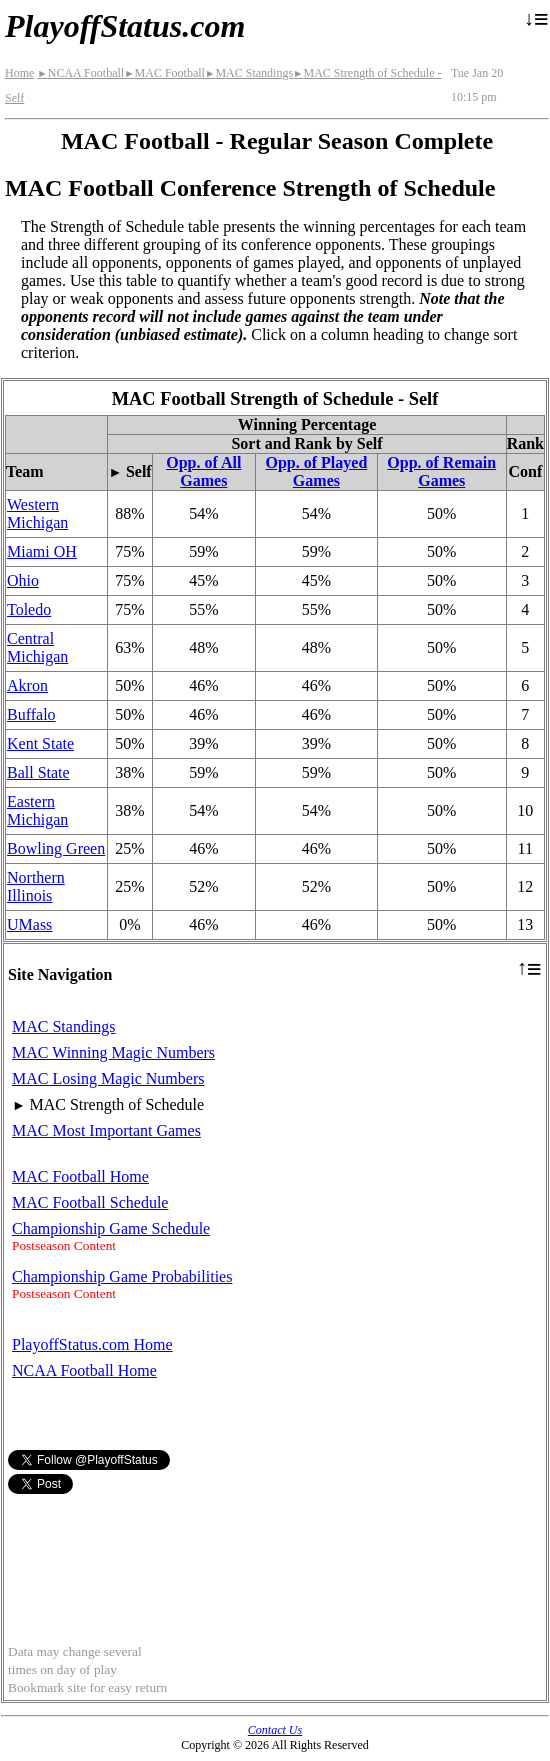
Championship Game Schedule (111, 1228)
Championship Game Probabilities (122, 1276)
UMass (29, 924)
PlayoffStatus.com (125, 26)
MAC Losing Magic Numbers (108, 1078)
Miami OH (42, 551)
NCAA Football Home (84, 1370)
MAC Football (164, 73)
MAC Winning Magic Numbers (113, 1052)
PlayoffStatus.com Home (92, 1344)
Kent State (40, 743)
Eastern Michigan (37, 810)
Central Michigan (37, 647)
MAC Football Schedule (90, 1202)
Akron (27, 685)
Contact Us (275, 1730)
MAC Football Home (80, 1176)
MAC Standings (249, 73)
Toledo (29, 609)
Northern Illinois (36, 886)
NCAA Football (80, 73)
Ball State (38, 772)
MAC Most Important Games (106, 1130)
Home (19, 73)
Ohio (23, 580)
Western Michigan (37, 513)
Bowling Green (56, 848)
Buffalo (31, 714)
